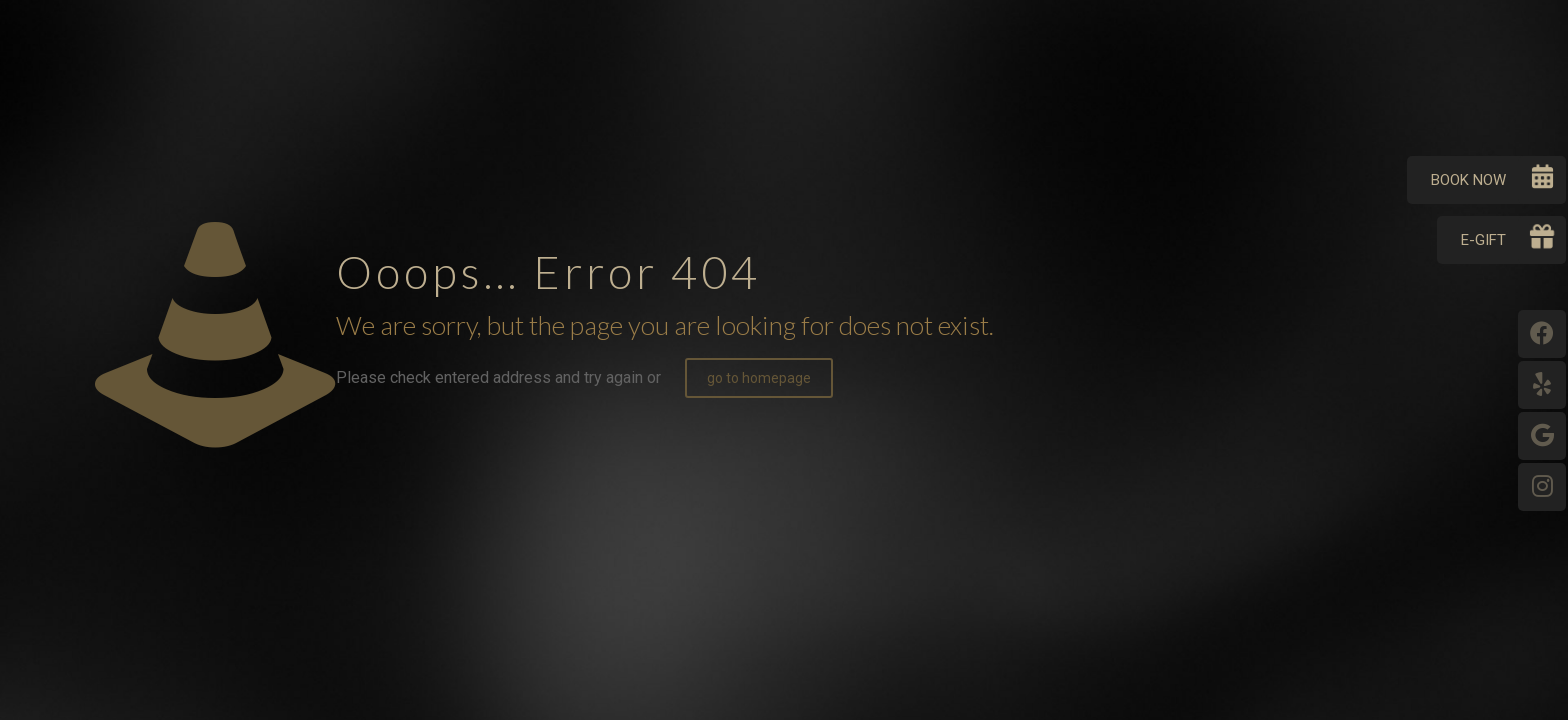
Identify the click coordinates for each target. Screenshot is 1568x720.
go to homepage (759, 378)
